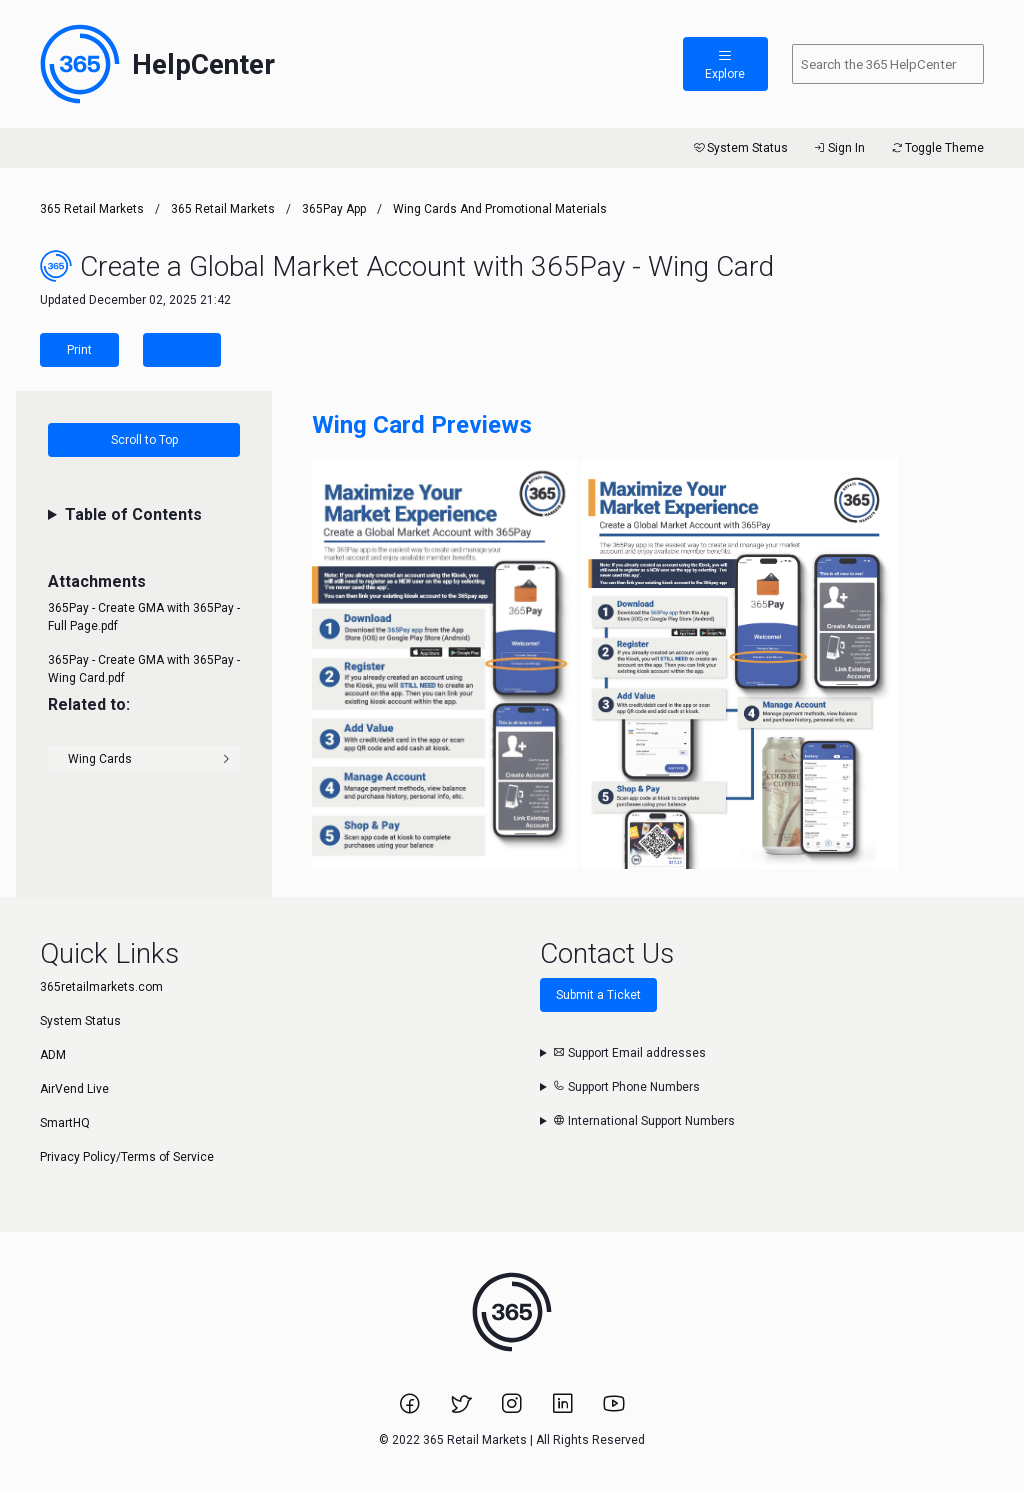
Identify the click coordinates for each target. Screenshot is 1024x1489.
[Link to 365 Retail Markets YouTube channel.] (614, 1410)
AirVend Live (74, 1089)
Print (79, 350)
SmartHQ (65, 1123)
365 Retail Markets (92, 209)
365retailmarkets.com (101, 987)
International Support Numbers (644, 1121)
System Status (739, 148)
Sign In (838, 148)
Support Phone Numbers (626, 1087)
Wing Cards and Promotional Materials (500, 209)
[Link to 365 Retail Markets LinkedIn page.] (564, 1410)
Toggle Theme (936, 148)
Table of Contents (133, 514)
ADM (53, 1055)
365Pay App (334, 209)
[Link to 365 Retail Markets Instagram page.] (513, 1410)
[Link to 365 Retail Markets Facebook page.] (411, 1410)
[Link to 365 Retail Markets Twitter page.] (462, 1410)
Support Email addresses (629, 1053)
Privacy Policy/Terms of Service (127, 1157)
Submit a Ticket (598, 995)
